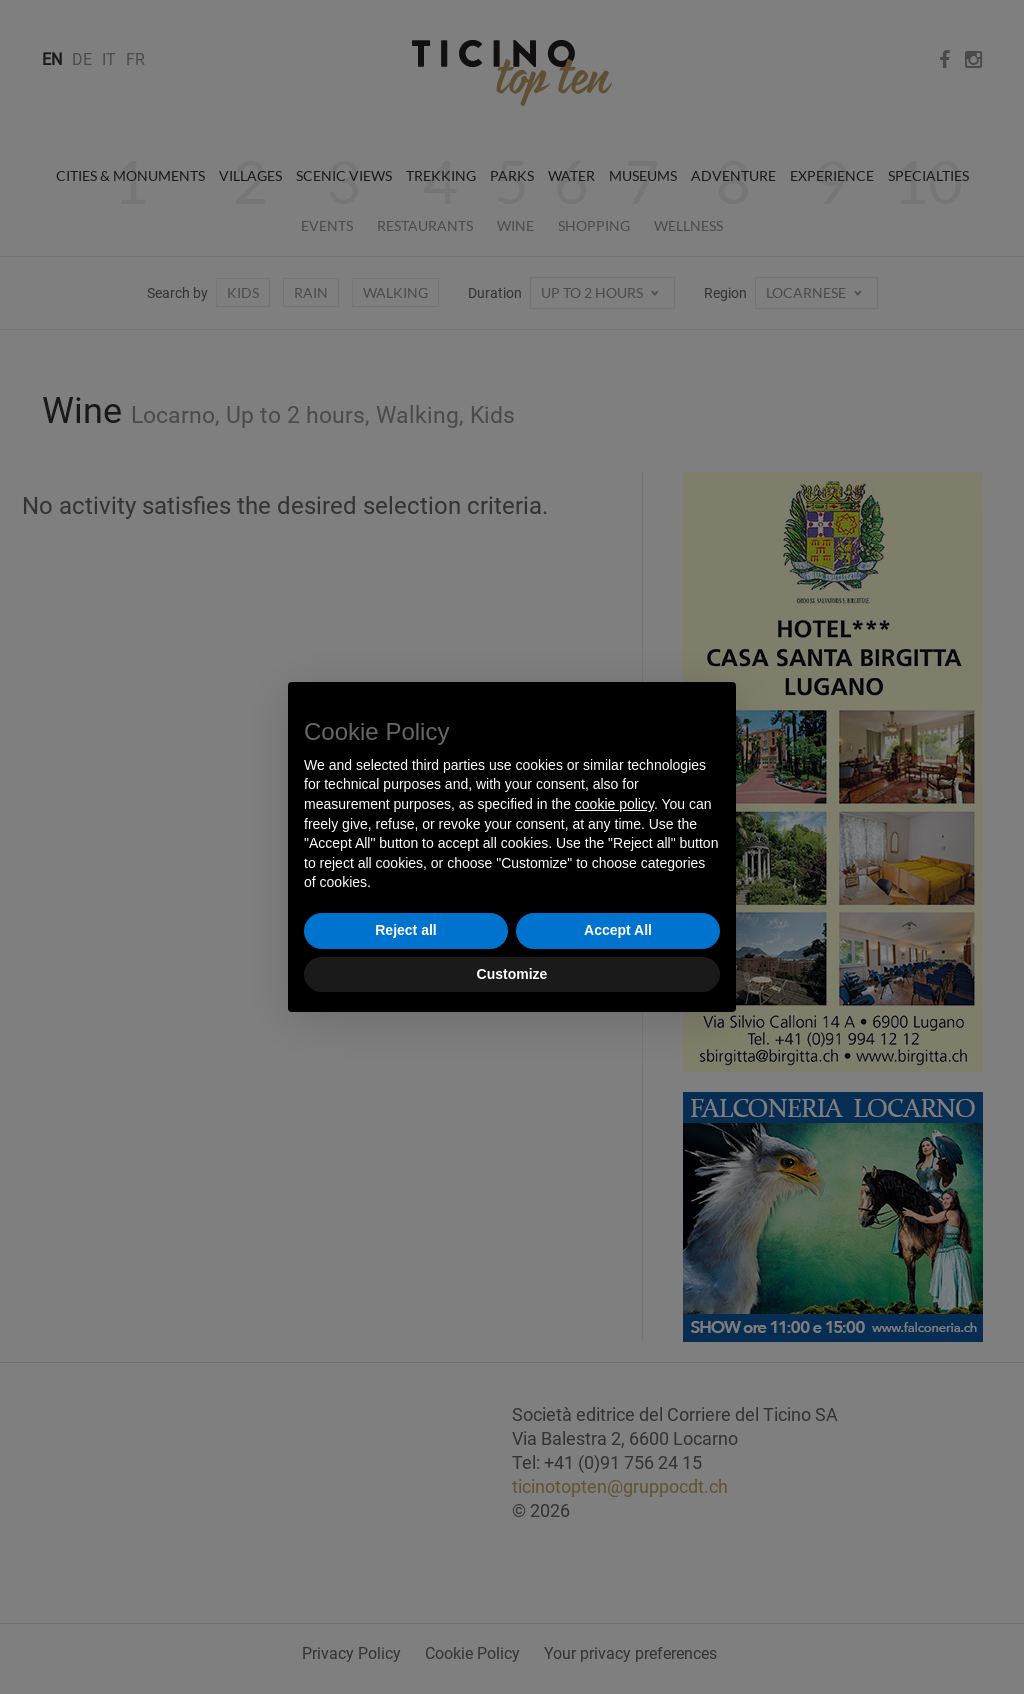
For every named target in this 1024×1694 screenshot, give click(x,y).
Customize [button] (512, 974)
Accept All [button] (618, 930)
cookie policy (614, 804)
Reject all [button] (405, 930)
